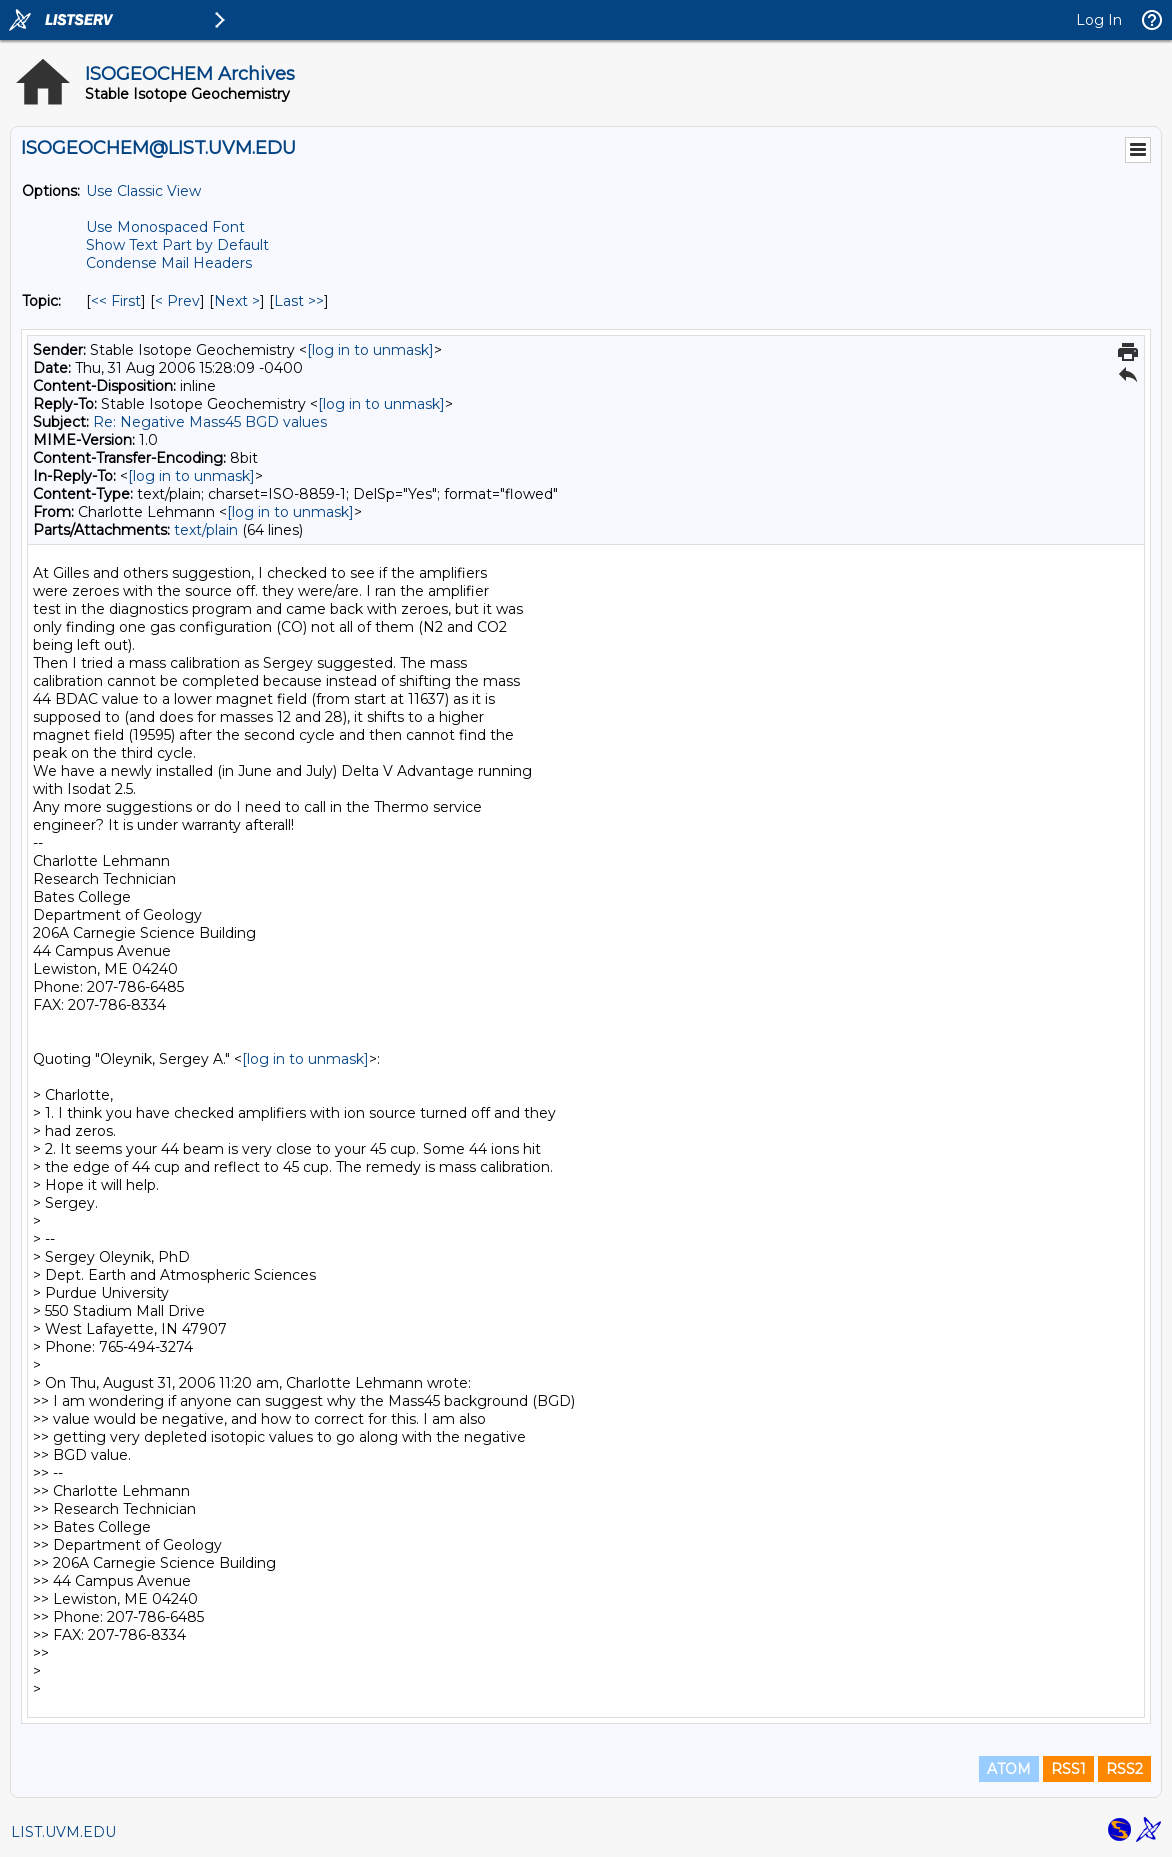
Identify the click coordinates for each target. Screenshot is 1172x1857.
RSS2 (1124, 1769)
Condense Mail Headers (169, 263)
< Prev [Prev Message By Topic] (177, 301)
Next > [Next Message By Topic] (237, 301)
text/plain (206, 530)
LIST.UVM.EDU (63, 1832)
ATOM (1009, 1769)
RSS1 (1068, 1769)
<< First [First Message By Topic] (116, 301)
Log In (1099, 20)
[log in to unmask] (370, 350)
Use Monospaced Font (165, 227)
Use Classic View (143, 191)
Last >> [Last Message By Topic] (299, 301)
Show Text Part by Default (177, 245)
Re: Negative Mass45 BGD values (210, 422)
